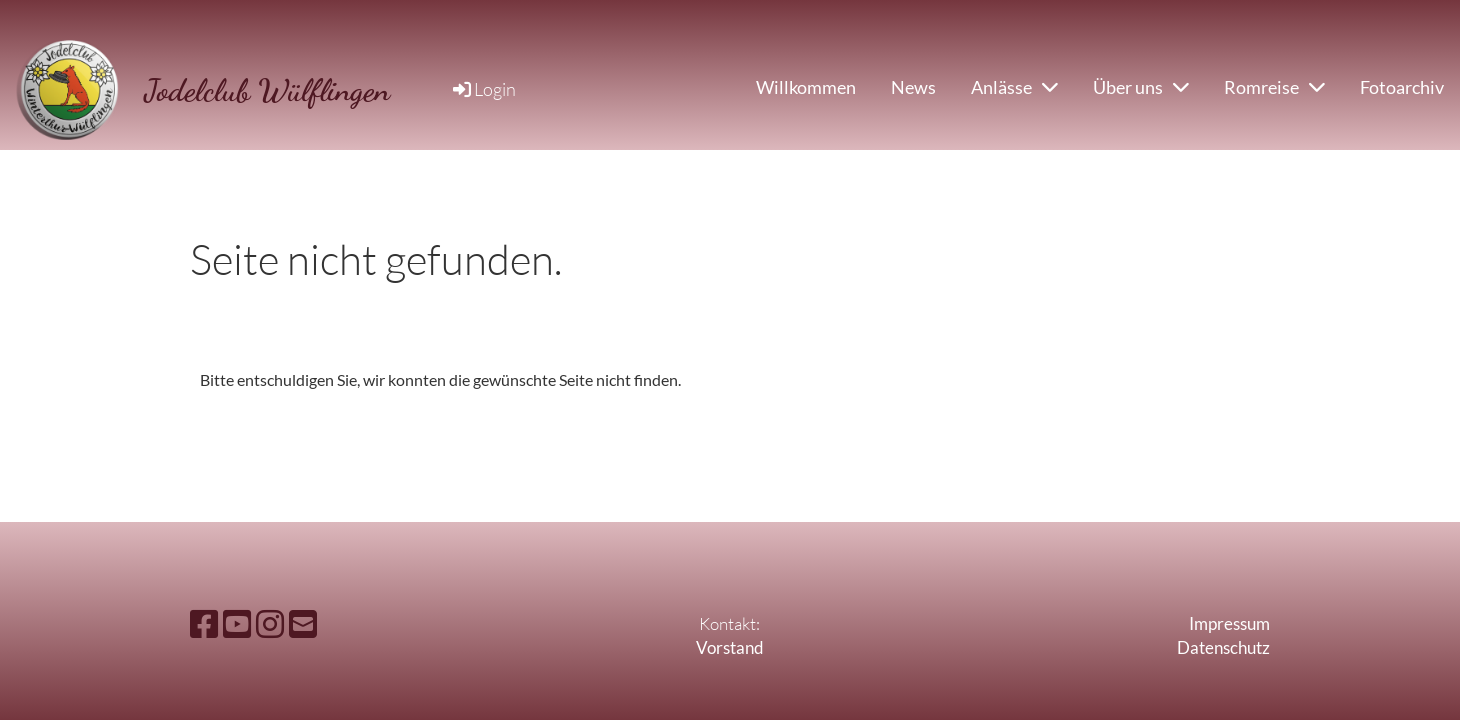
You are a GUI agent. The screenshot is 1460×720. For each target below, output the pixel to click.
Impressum (1229, 623)
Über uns (1141, 87)
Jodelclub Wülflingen (267, 90)
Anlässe (1014, 87)
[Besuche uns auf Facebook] (204, 623)
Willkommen (806, 87)
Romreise (1274, 87)
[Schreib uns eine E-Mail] (303, 623)
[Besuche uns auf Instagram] (270, 623)
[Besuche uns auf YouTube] (237, 623)
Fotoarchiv (1402, 87)
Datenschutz (1223, 647)
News (913, 87)
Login (483, 89)
